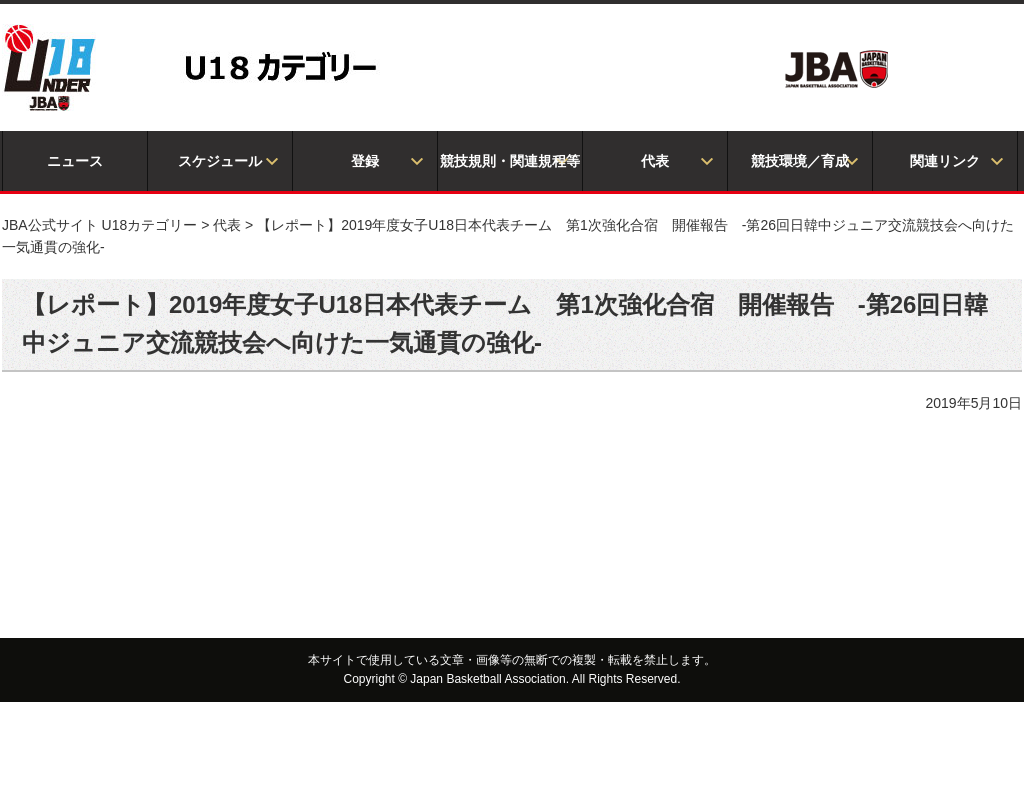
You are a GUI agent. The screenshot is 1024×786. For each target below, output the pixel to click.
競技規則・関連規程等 (510, 161)
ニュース (75, 161)
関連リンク (945, 161)
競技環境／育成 (800, 161)
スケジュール (220, 161)
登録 (365, 161)
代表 (655, 161)
